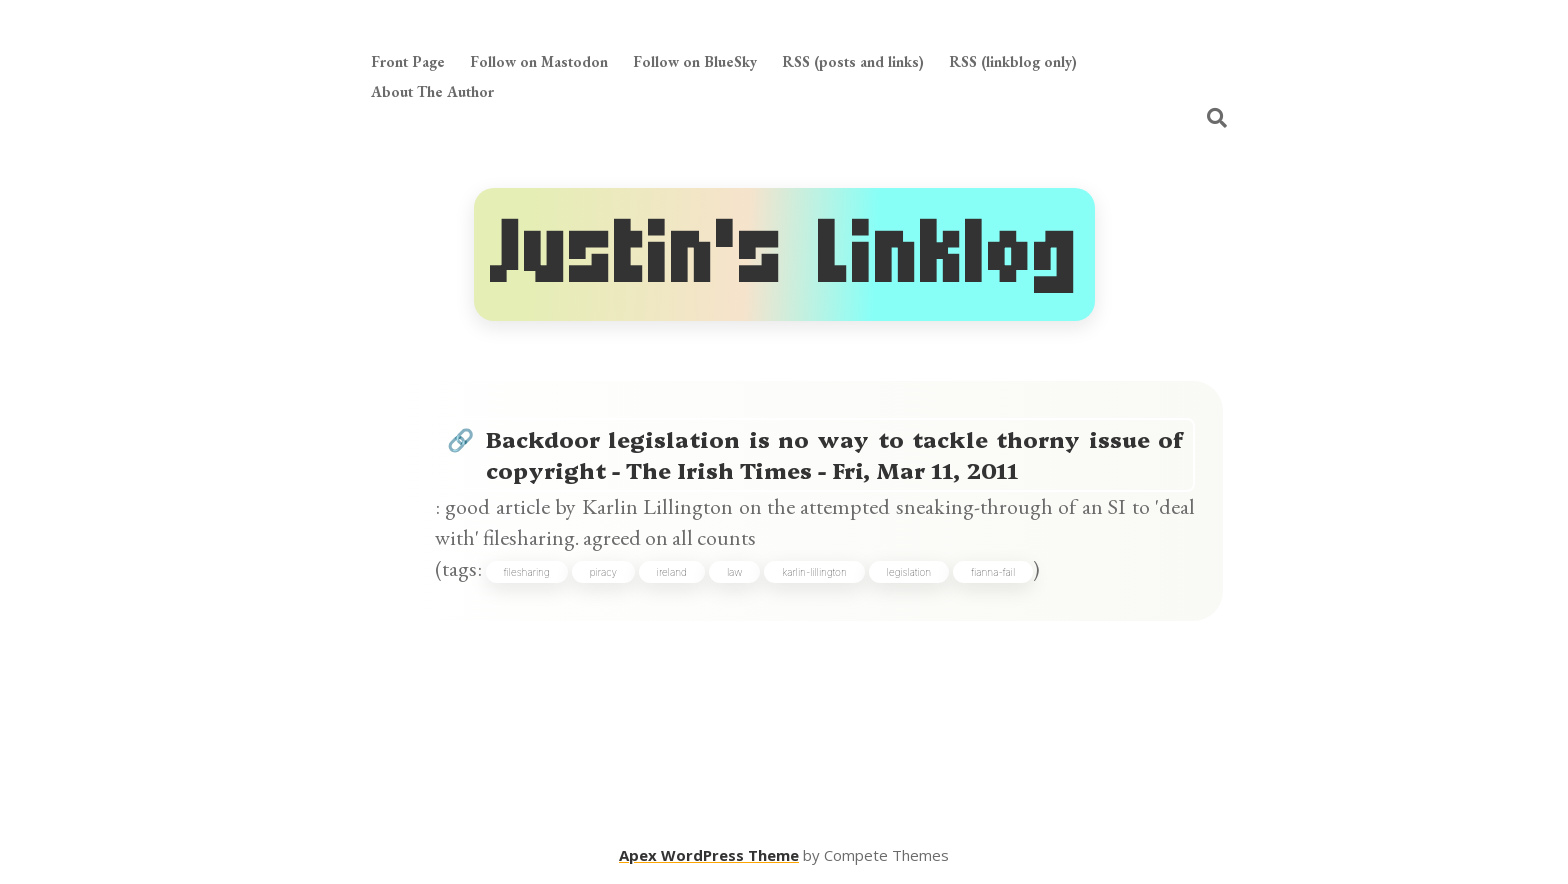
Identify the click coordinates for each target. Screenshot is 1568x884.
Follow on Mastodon (539, 61)
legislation (909, 572)
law (735, 572)
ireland (672, 572)
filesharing (527, 572)
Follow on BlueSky (695, 61)
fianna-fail (993, 572)
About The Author (432, 91)
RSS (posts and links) (853, 61)
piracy (603, 572)
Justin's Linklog (784, 254)
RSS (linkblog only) (1013, 61)
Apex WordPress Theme (709, 855)
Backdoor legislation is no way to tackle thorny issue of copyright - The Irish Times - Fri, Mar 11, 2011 (835, 454)
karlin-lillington (814, 572)
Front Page (408, 61)
